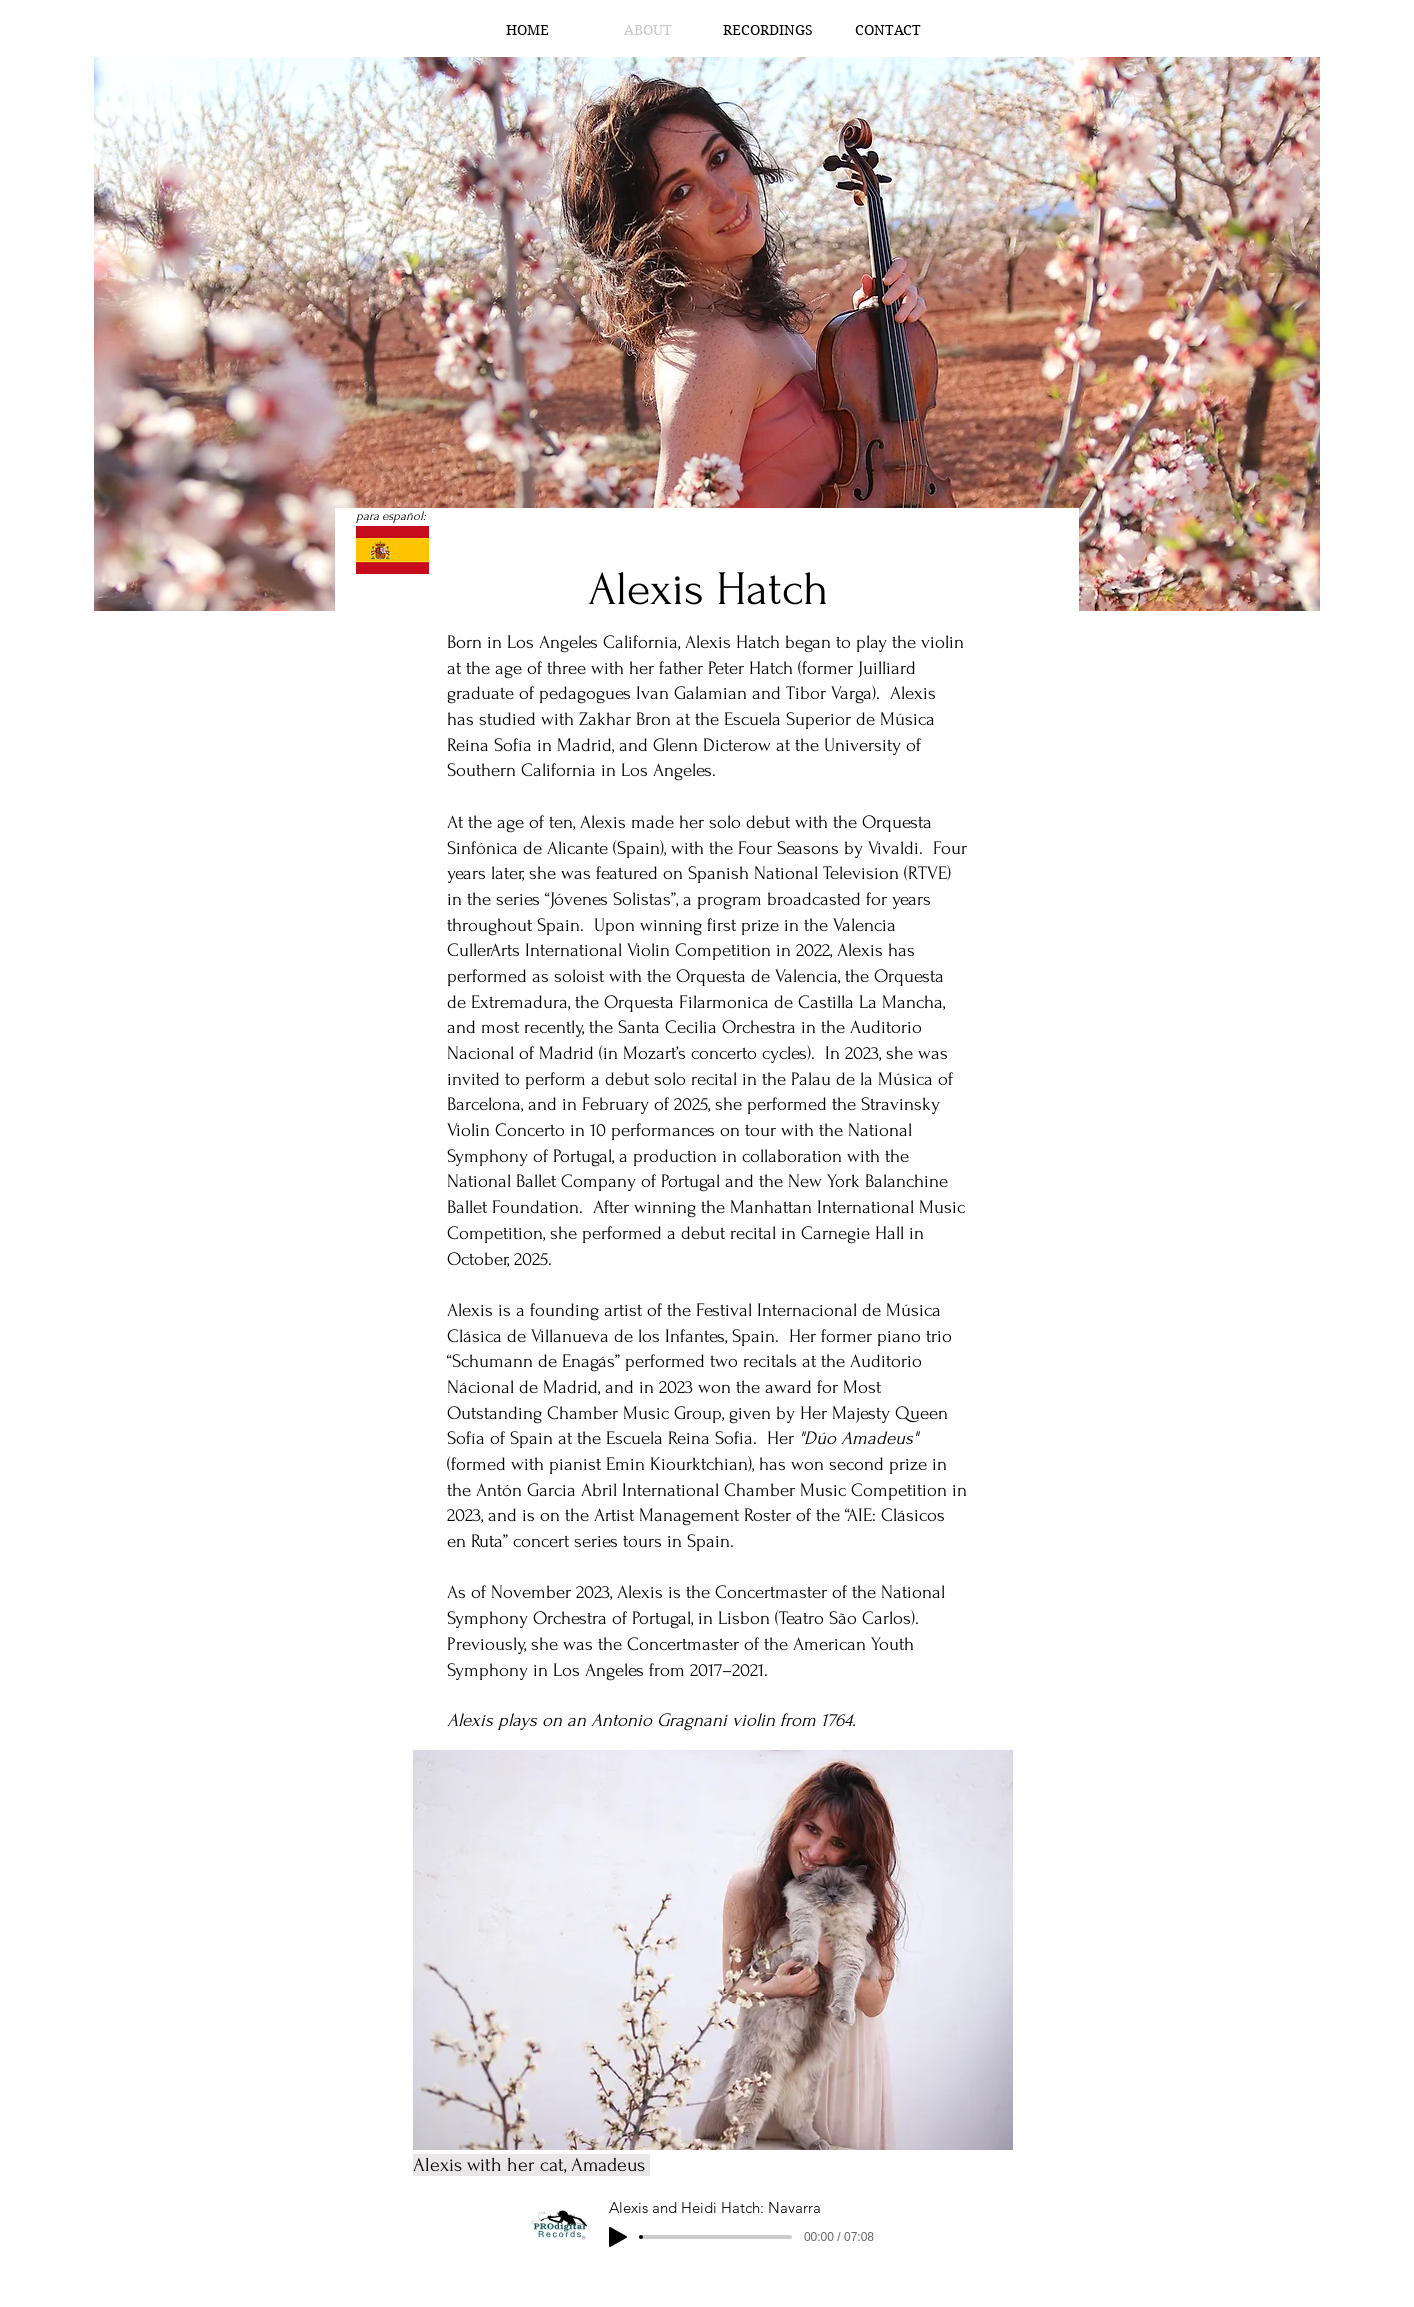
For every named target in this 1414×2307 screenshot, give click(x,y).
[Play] (618, 2237)
